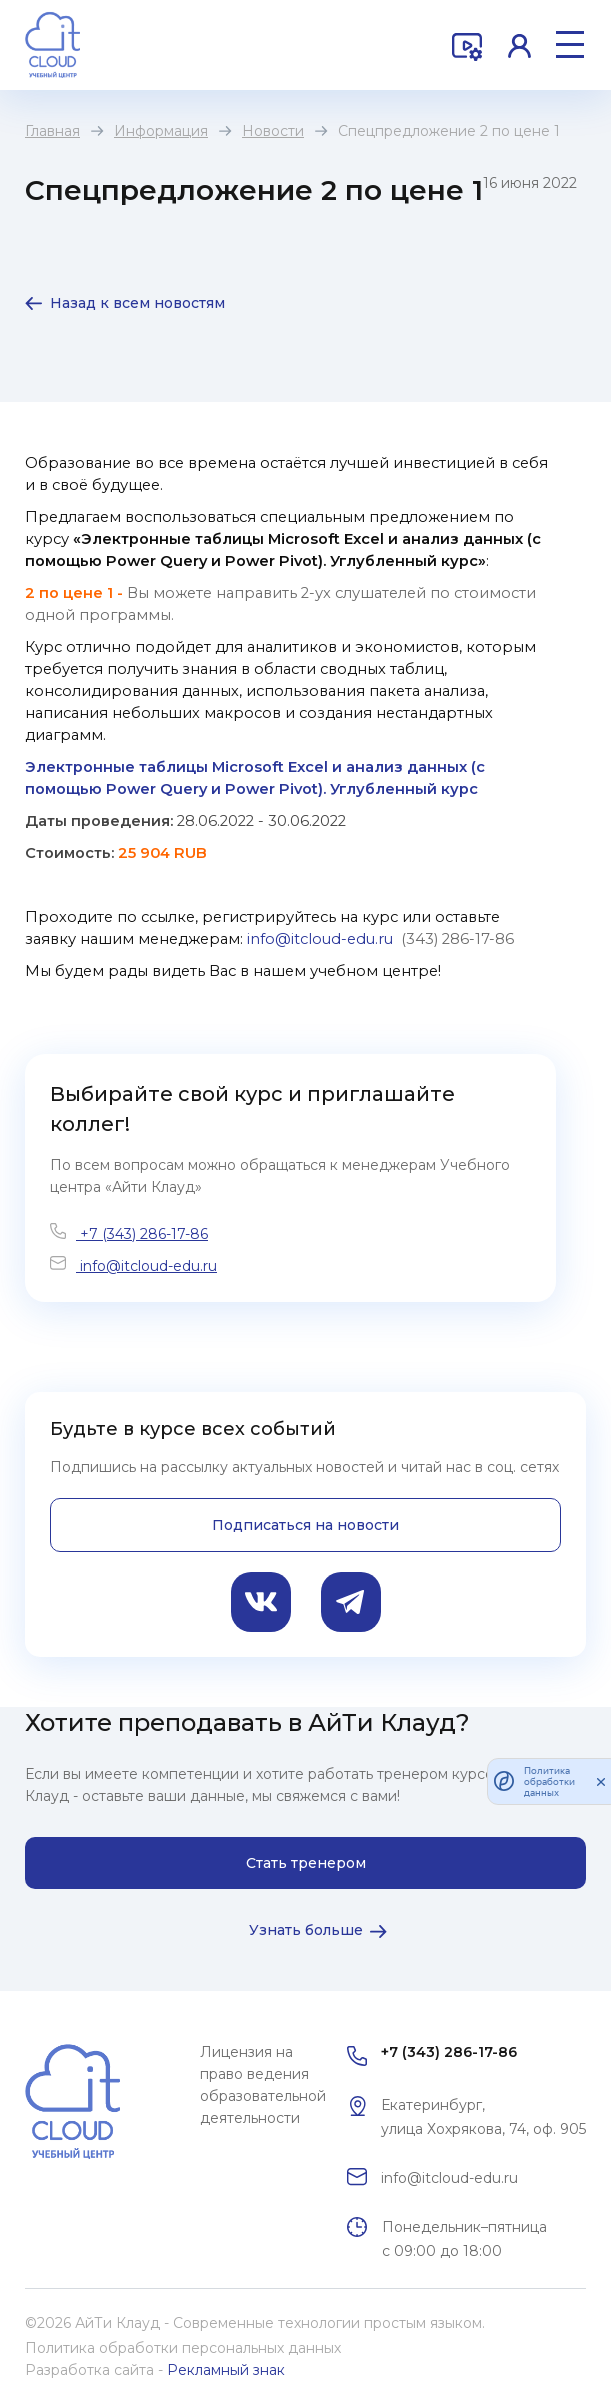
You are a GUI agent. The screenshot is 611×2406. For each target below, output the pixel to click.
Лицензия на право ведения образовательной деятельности (263, 2085)
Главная (52, 131)
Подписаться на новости (305, 1525)
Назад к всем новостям (137, 303)
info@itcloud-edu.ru (146, 1266)
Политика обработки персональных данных (183, 2348)
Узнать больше (306, 1930)
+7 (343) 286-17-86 (142, 1234)
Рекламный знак (226, 2370)
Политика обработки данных (549, 1781)
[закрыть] (601, 1781)
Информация (161, 131)
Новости (273, 131)
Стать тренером (306, 1863)
